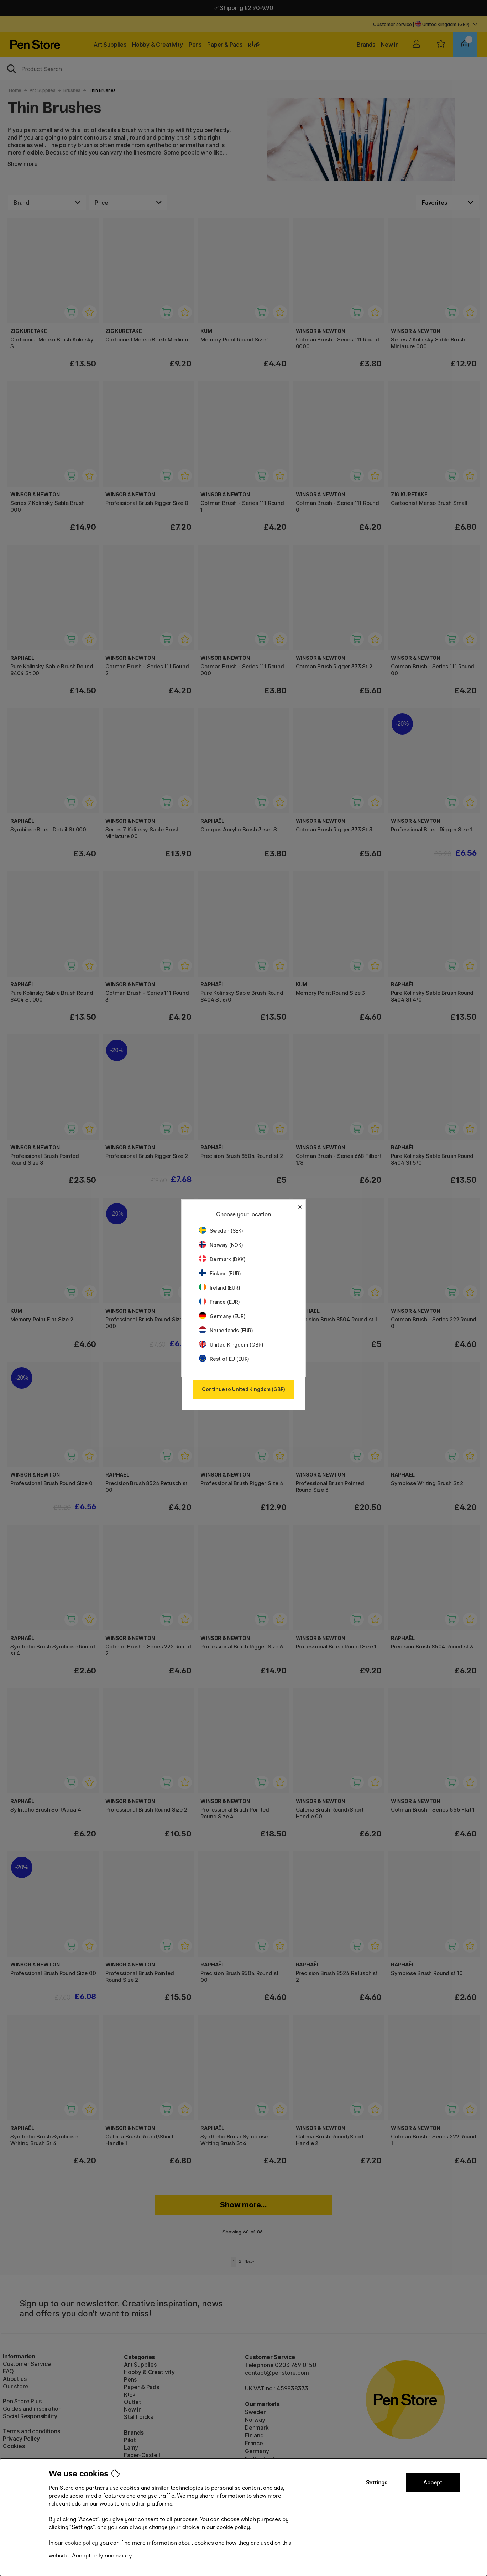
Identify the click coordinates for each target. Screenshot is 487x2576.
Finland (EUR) (220, 1273)
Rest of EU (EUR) (224, 1359)
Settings (376, 2482)
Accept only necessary (102, 2555)
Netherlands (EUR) (226, 1330)
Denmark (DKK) (222, 1259)
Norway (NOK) (221, 1245)
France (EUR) (219, 1302)
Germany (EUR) (222, 1316)
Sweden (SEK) (221, 1231)
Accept (432, 2482)
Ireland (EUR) (219, 1288)
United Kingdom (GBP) (231, 1345)
